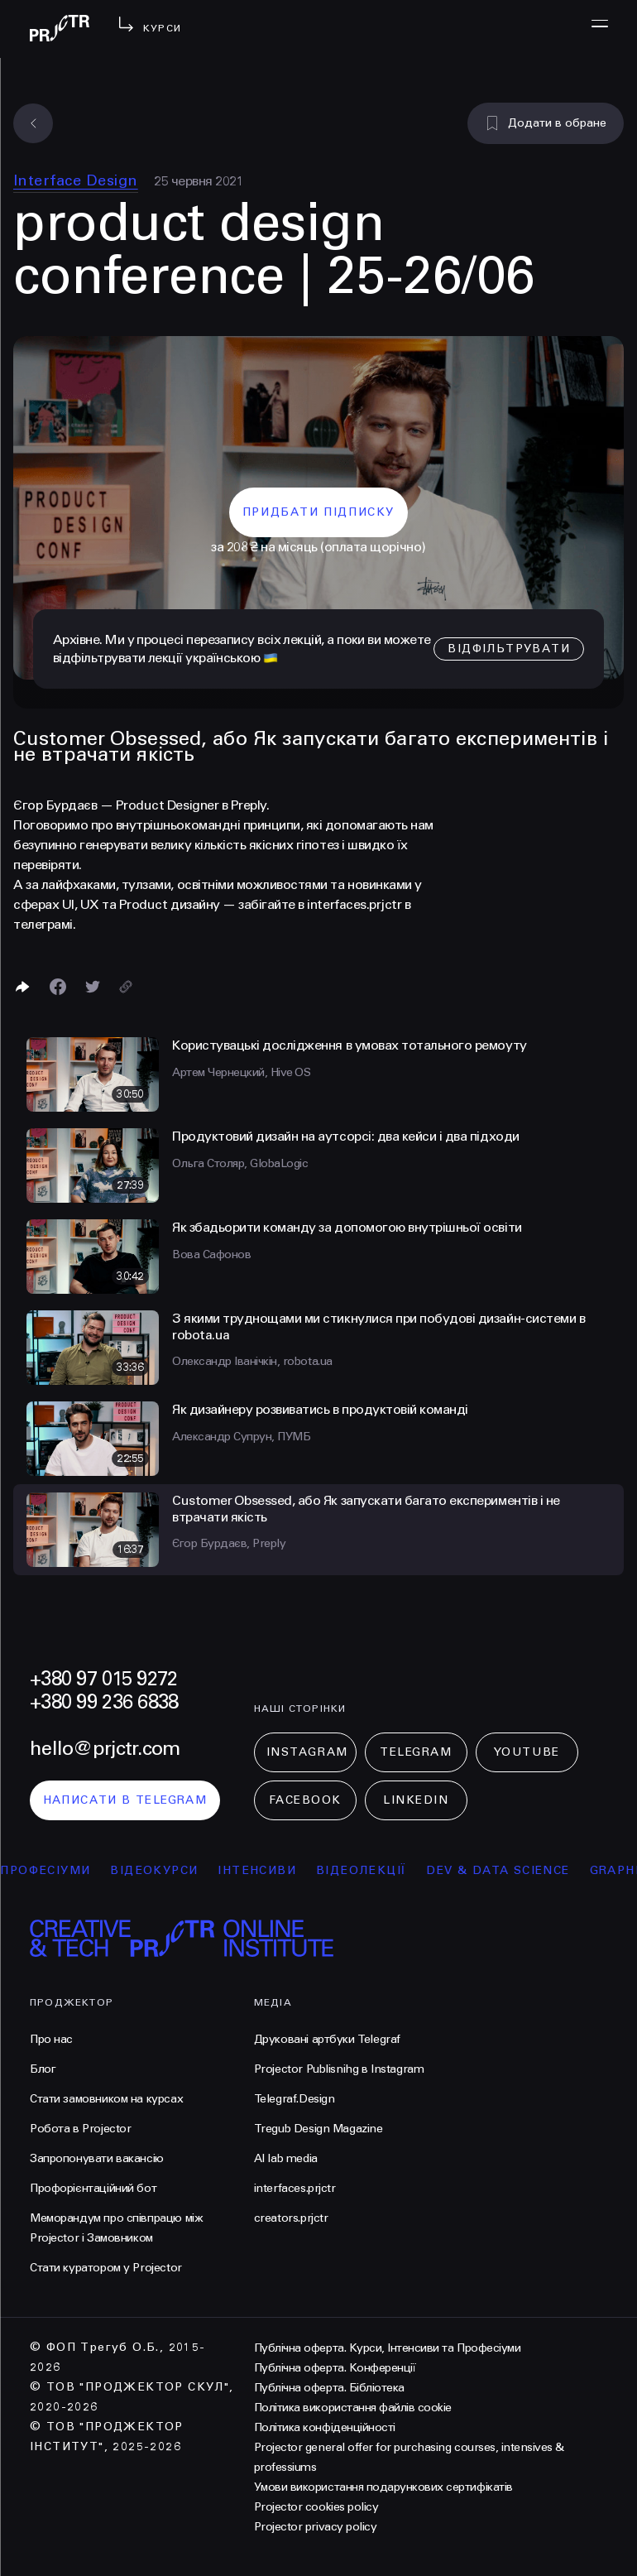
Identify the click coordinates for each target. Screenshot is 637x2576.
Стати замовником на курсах (106, 2099)
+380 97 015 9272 (103, 1679)
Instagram (307, 1752)
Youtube (527, 1752)
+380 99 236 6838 (104, 1702)
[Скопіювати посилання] (125, 986)
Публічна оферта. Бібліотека (329, 2388)
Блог (42, 2069)
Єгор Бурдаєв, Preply (228, 1543)
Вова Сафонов (211, 1254)
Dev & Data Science (517, 1870)
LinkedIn (415, 1800)
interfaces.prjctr (295, 2188)
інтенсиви (276, 1870)
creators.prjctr (291, 2218)
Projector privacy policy (315, 2527)
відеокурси (174, 1870)
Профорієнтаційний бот (93, 2188)
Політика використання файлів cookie (353, 2408)
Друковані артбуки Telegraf (327, 2039)
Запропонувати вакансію (97, 2158)
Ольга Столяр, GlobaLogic (240, 1163)
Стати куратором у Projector (106, 2268)
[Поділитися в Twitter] (92, 986)
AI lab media (286, 2158)
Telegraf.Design (294, 2099)
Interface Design (75, 180)
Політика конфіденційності (324, 2427)
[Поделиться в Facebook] (58, 986)
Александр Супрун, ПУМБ (241, 1437)
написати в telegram (125, 1800)
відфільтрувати (509, 649)
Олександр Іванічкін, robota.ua (252, 1361)
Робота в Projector (80, 2129)
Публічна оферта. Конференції (335, 2368)
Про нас (51, 2039)
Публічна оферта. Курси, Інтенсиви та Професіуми (387, 2348)
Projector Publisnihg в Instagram (339, 2069)
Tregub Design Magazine (318, 2129)
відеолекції (381, 1870)
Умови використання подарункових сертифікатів (383, 2487)
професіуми (65, 1870)
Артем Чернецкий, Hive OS (241, 1072)
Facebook (305, 1800)
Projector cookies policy (316, 2507)
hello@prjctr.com (105, 1749)
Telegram (416, 1752)
